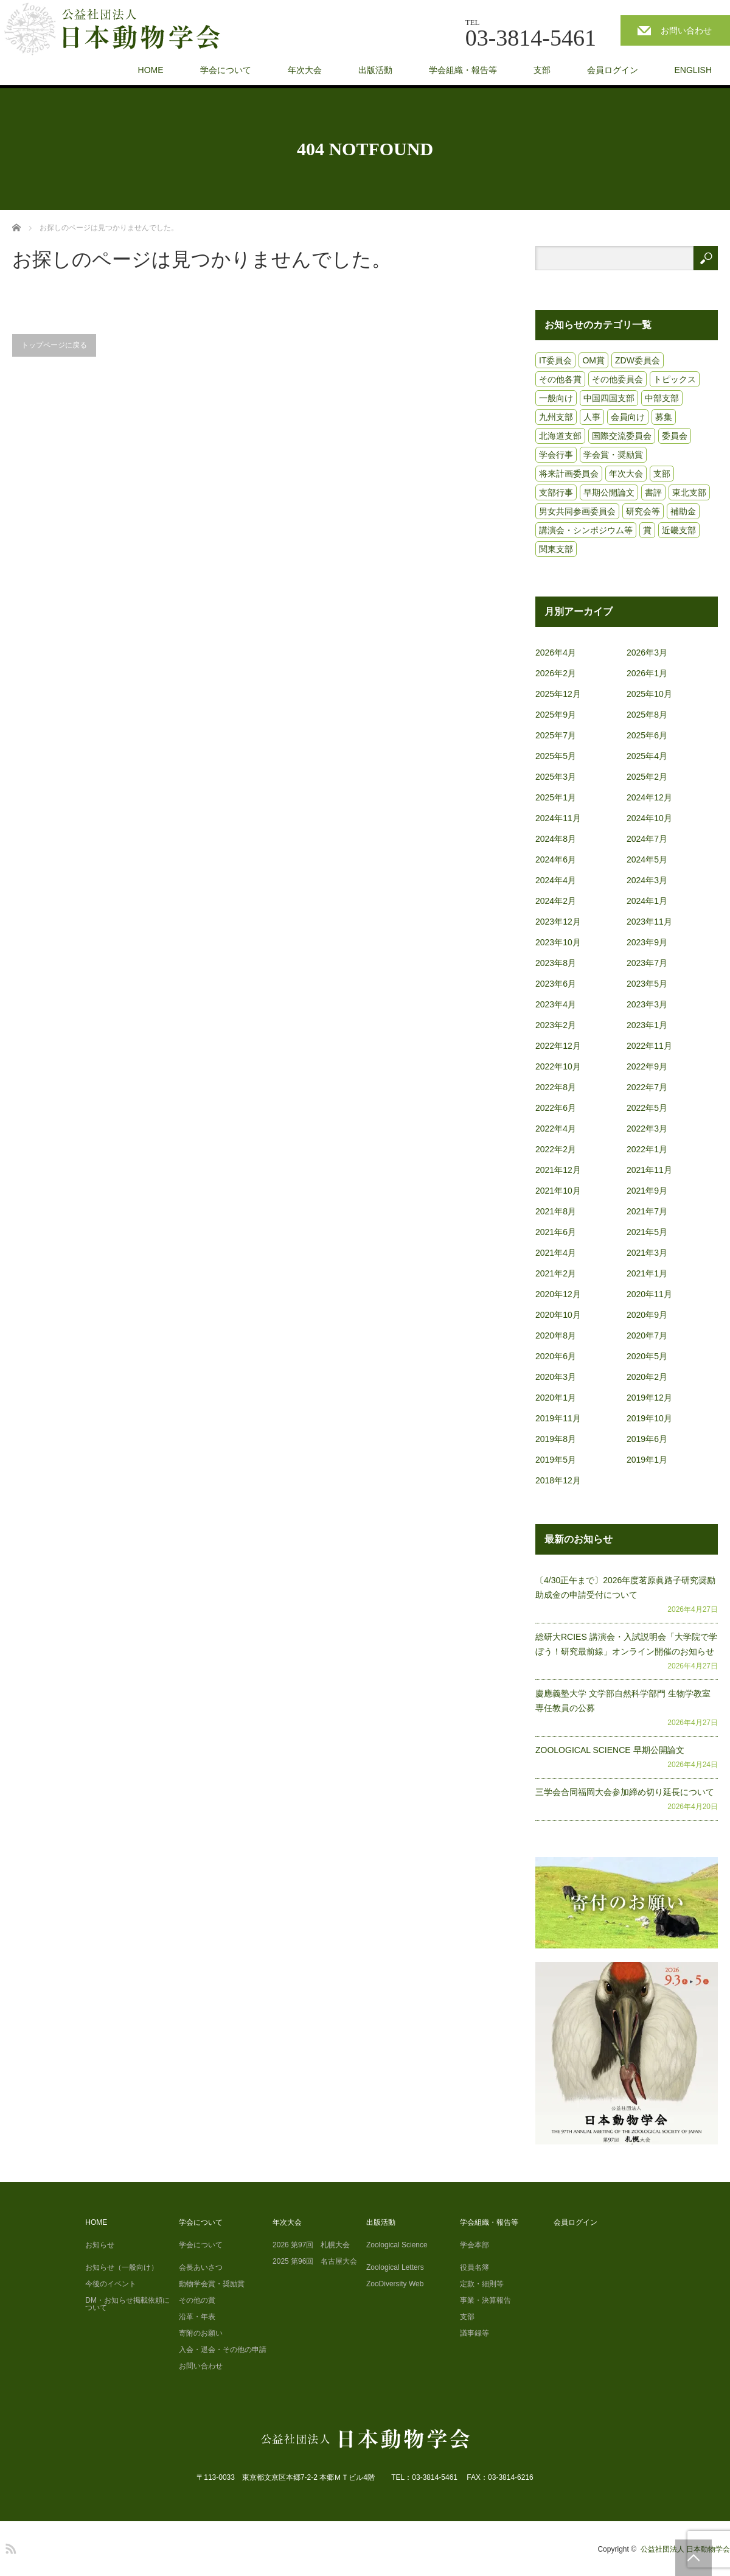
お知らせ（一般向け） (121, 2267)
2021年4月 (555, 1253)
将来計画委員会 (569, 473)
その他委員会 (617, 379)
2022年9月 (647, 1066)
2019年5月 (555, 1460)
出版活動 (375, 70)
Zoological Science (397, 2245)
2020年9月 (647, 1315)
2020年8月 (555, 1335)
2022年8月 (555, 1087)
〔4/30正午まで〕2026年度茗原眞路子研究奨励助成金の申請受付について (625, 1587)
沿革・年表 (197, 2316)
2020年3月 (555, 1377)
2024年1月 (647, 901)
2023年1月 (647, 1025)
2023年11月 (649, 921)
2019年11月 (558, 1418)
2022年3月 (647, 1128)
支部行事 (556, 492)
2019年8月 (555, 1439)
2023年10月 (558, 942)
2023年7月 (647, 963)
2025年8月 (647, 714)
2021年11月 (649, 1170)
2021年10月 (558, 1190)
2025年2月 (647, 777)
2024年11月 (558, 818)
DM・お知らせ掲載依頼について (127, 2304)
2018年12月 (558, 1480)
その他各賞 (560, 379)
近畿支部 (679, 530)
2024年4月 (555, 880)
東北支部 (689, 492)
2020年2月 (647, 1377)
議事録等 (474, 2333)
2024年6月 (555, 859)
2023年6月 (555, 984)
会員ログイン (612, 70)
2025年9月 (555, 714)
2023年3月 (647, 1004)
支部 (542, 70)
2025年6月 (647, 735)
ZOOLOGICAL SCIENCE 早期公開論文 (609, 1750)
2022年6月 (555, 1108)
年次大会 (305, 70)
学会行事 (556, 455)
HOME (151, 70)
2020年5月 (647, 1356)
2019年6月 (647, 1439)
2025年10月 (649, 694)
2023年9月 (647, 942)
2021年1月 (647, 1273)
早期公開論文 (608, 492)
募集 (663, 417)
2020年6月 (555, 1356)
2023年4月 (555, 1004)
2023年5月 (647, 984)
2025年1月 (555, 797)
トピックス (674, 379)
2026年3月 (647, 652)
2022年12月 (558, 1046)
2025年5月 (555, 756)
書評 (653, 492)
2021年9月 (647, 1190)
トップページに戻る (54, 345)
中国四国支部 (608, 398)
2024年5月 (647, 859)
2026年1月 (647, 673)
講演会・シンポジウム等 (586, 530)
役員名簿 (474, 2267)
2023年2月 (555, 1025)
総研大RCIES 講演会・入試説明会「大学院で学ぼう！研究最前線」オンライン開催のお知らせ (626, 1644)
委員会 (674, 436)
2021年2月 (555, 1273)
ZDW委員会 (637, 360)
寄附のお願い (201, 2333)
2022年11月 (649, 1046)
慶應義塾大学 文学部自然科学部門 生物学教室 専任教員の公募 (623, 1701)
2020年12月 (558, 1294)
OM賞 (593, 360)
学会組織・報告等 (463, 70)
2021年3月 (647, 1253)
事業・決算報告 (485, 2300)
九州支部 (556, 417)
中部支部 (662, 398)
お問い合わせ (686, 30)
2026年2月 (555, 673)
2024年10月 (649, 818)
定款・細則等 (482, 2283)
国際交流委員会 (622, 436)
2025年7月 (555, 735)
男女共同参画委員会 (577, 511)
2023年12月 (558, 921)
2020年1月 (555, 1397)
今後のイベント (110, 2283)
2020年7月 (647, 1335)
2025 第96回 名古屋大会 (315, 2261)
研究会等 (643, 511)
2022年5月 (647, 1108)
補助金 (683, 511)
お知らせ (99, 2245)
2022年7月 (647, 1087)
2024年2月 (555, 901)
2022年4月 (555, 1128)
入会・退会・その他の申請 (222, 2349)
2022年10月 (558, 1066)
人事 (591, 417)
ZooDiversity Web (394, 2283)
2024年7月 (647, 839)
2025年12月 (558, 694)
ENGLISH (693, 70)
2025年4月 (647, 756)
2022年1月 (647, 1149)
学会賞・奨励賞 (613, 455)
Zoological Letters (395, 2267)
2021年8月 (555, 1211)
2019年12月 (649, 1397)
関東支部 (556, 549)
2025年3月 (555, 777)
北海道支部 (560, 436)
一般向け (556, 398)
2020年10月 (558, 1315)
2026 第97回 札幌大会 (311, 2245)
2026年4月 (555, 652)
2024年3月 (647, 880)
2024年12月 (649, 797)
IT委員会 (555, 360)
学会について (225, 70)
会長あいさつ (201, 2267)
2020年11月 (649, 1294)
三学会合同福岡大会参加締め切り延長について (624, 1792)
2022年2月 (555, 1149)
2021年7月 (647, 1211)
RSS (9, 2547)
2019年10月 (649, 1418)
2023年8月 (555, 963)
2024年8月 (555, 839)
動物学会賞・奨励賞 (212, 2283)
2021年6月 (555, 1232)
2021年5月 (647, 1232)
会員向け (628, 417)
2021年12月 (558, 1170)
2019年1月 (647, 1460)
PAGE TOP (693, 2557)
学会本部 (474, 2245)
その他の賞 (197, 2300)
